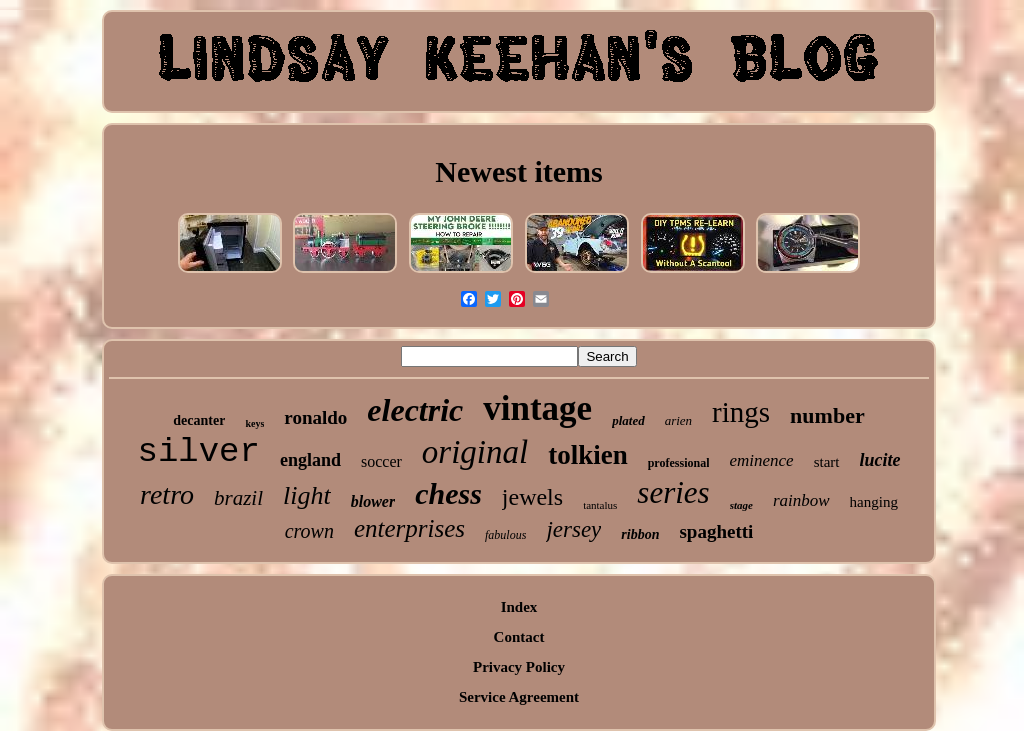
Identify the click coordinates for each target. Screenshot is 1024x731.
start (827, 462)
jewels (532, 497)
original (475, 452)
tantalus (600, 505)
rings (741, 412)
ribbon (640, 534)
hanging (874, 502)
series (673, 492)
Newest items (518, 171)
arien (678, 420)
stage (741, 505)
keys (254, 423)
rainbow (801, 500)
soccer (381, 461)
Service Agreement (519, 697)
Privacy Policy (519, 667)
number (827, 415)
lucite (880, 460)
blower (373, 501)
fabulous (505, 535)
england (310, 460)
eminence (761, 460)
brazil (238, 498)
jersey (573, 529)
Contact (519, 637)
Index (519, 607)
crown (309, 531)
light (307, 495)
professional (679, 463)
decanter (199, 420)
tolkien (588, 455)
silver (199, 452)
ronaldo (315, 417)
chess (448, 493)
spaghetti (716, 531)
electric (415, 410)
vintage (537, 408)
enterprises (409, 528)
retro (167, 494)
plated (628, 420)
